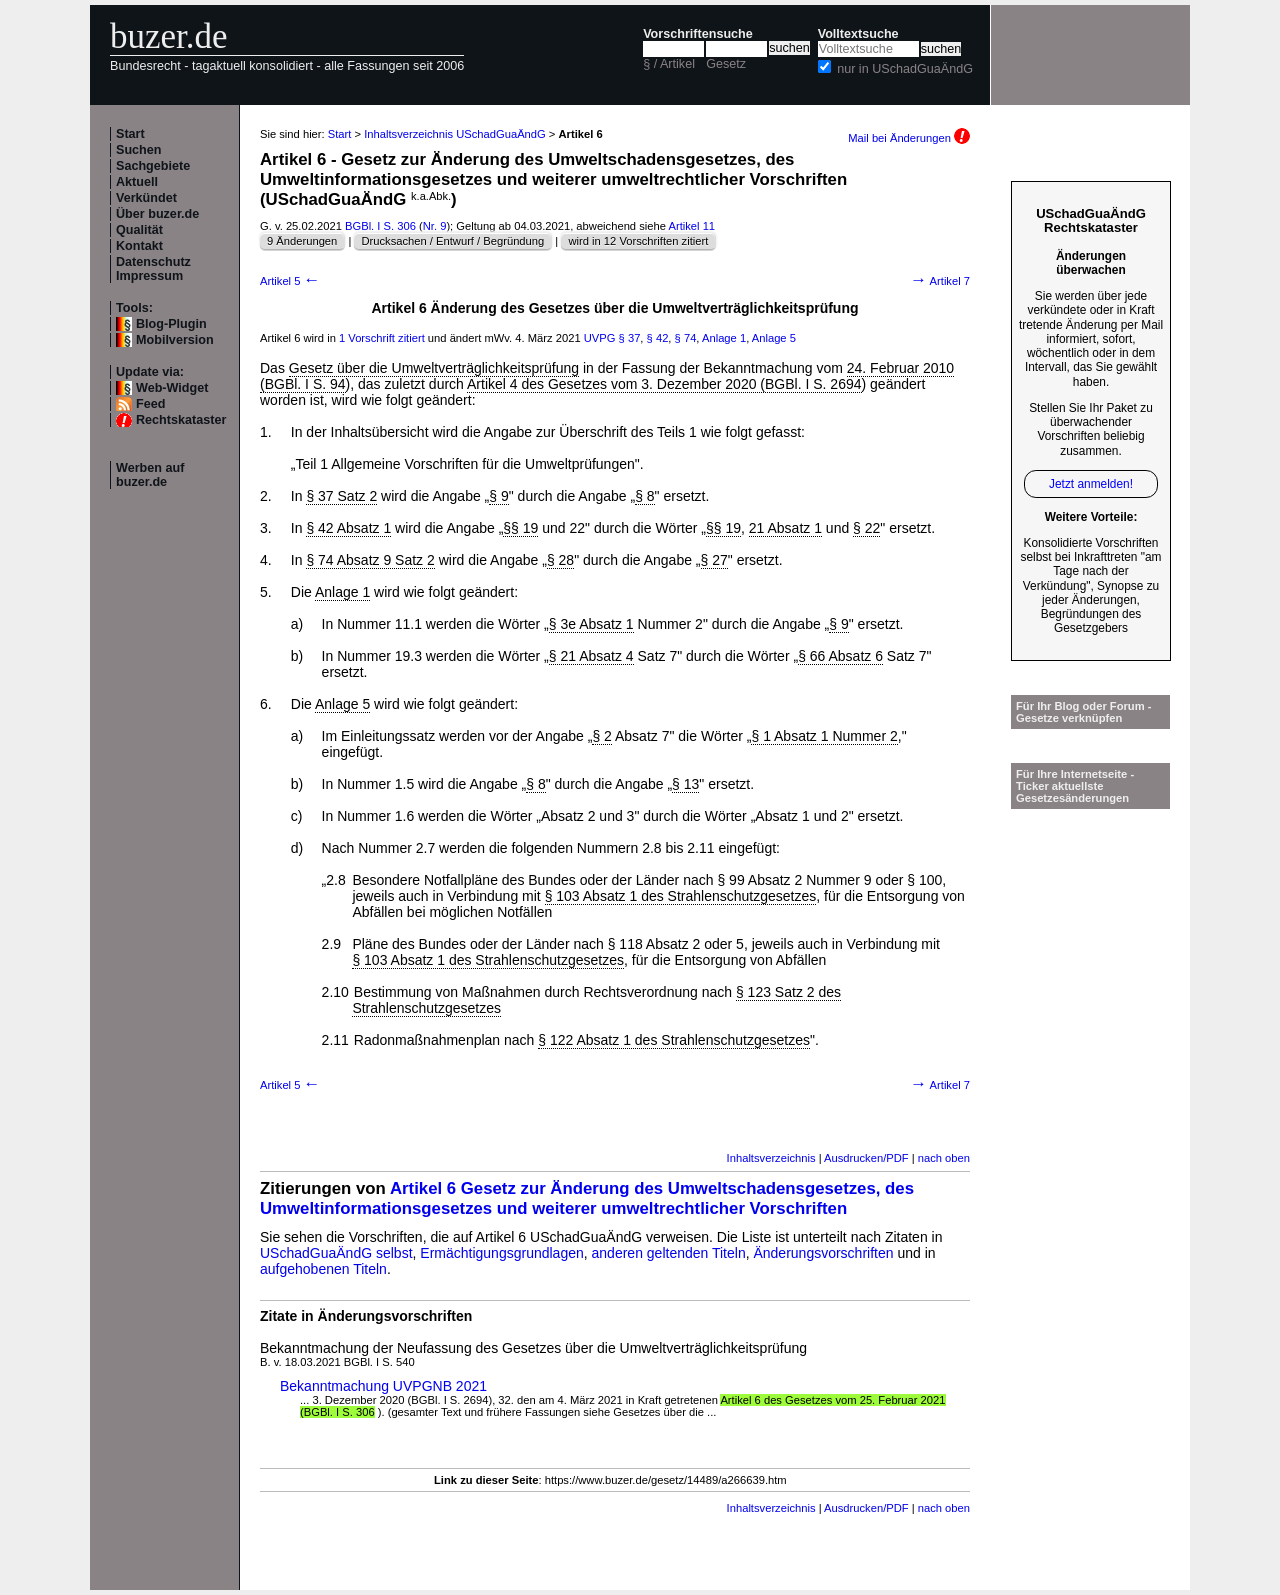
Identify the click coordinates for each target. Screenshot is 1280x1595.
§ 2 (601, 736)
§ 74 (686, 338)
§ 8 (644, 496)
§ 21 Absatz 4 (591, 656)
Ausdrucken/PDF (866, 1158)
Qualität (139, 230)
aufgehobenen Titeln (323, 1269)
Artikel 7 (940, 281)
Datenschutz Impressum (153, 269)
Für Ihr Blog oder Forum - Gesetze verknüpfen (1084, 712)
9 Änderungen (302, 241)
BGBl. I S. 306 (380, 226)
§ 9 (498, 496)
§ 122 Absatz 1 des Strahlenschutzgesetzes (674, 1040)
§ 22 (866, 528)
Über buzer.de (157, 214)
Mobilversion (175, 340)
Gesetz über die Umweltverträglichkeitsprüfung (434, 368)
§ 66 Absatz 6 (840, 656)
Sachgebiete (153, 166)
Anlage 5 (774, 338)
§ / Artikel (669, 64)
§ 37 (630, 338)
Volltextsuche (858, 34)
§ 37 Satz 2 (341, 496)
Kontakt (139, 246)
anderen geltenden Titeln (669, 1253)
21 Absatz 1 (785, 528)
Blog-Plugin (171, 324)
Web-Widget (172, 388)
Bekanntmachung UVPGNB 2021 (383, 1386)
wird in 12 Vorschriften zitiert (638, 241)
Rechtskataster (181, 420)
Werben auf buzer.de (150, 475)
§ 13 (685, 784)
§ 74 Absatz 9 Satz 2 (370, 560)
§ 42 (658, 338)
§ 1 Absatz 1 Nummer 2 (824, 736)
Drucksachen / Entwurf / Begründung (452, 241)
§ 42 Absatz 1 (348, 528)
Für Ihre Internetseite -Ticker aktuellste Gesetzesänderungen (1075, 786)
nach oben (944, 1158)
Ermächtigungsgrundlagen (501, 1253)
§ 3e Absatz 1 (591, 624)
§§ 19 (520, 528)
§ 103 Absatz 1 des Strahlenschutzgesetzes (681, 896)
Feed (150, 404)
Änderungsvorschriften (823, 1253)
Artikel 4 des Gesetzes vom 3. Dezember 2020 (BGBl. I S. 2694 (664, 384)
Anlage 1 (724, 338)
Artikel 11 (691, 226)
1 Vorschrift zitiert (382, 338)
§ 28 (560, 560)
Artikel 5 (290, 281)
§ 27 (714, 560)
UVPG (600, 338)
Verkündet (146, 198)
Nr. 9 (435, 226)
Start (130, 134)
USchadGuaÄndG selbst (336, 1253)
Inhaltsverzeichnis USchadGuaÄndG (455, 134)
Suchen (139, 150)
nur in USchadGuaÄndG (905, 69)
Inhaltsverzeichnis (771, 1158)
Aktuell (137, 182)
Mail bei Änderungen (909, 138)
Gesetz (726, 64)
